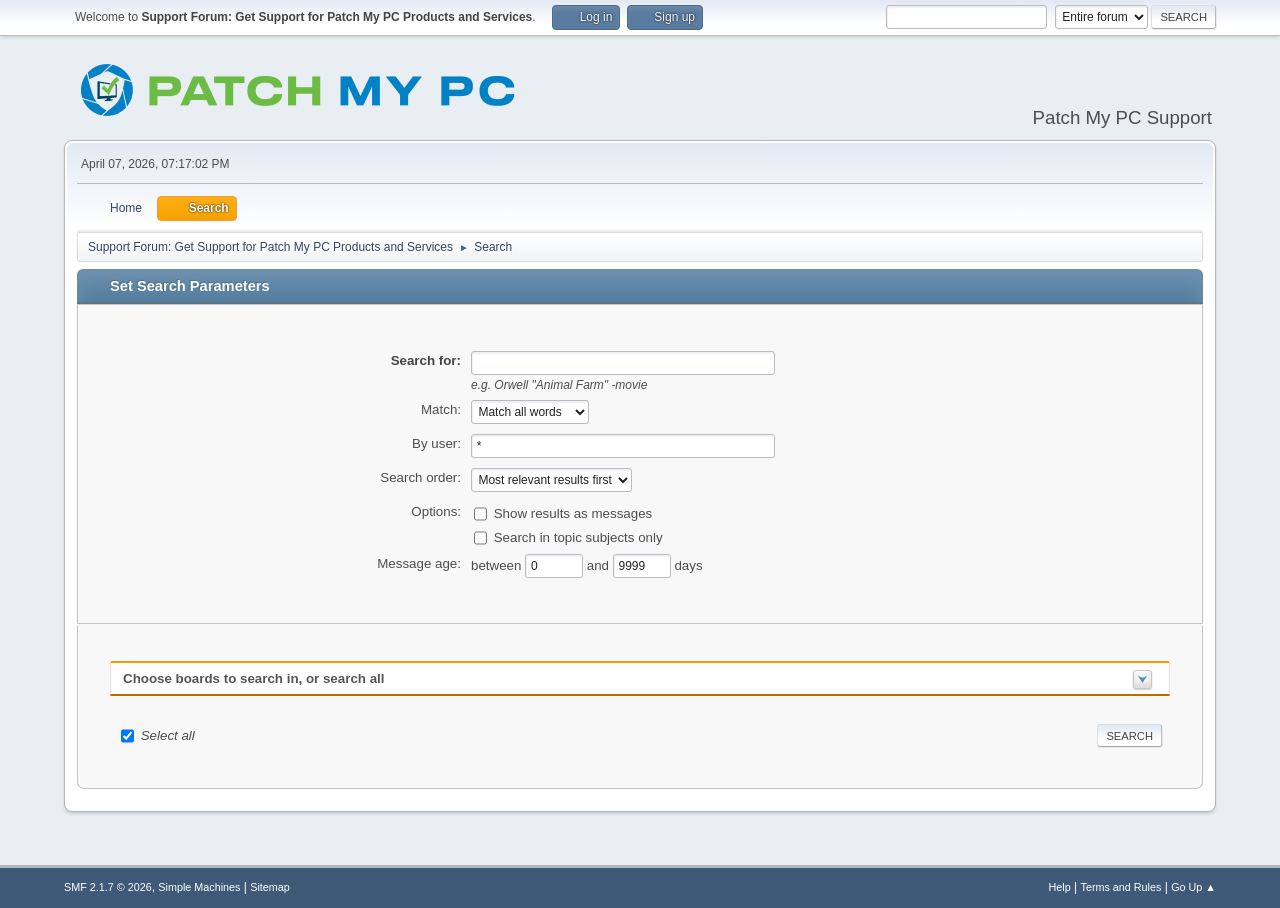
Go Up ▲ (1193, 887)
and (600, 564)
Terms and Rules (1121, 887)
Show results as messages (573, 512)
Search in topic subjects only (578, 536)
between (498, 564)
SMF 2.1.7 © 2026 (108, 887)
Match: (441, 409)
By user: (436, 443)
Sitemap (270, 887)
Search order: (420, 477)
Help (1060, 887)
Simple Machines (199, 887)
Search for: (426, 360)
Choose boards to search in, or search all (253, 678)
